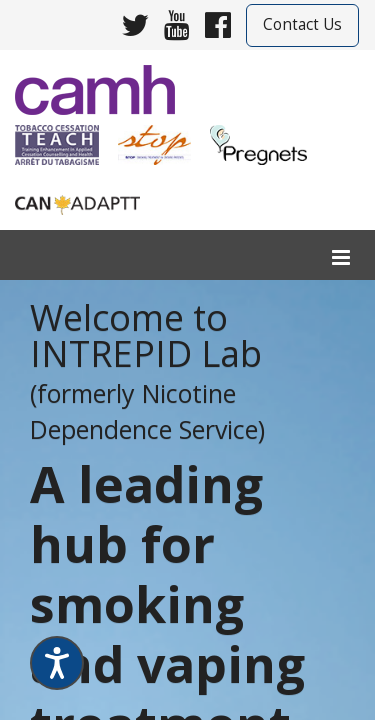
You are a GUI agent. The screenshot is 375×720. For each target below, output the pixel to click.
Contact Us (302, 24)
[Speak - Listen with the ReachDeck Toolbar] (57, 663)
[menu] (341, 258)
